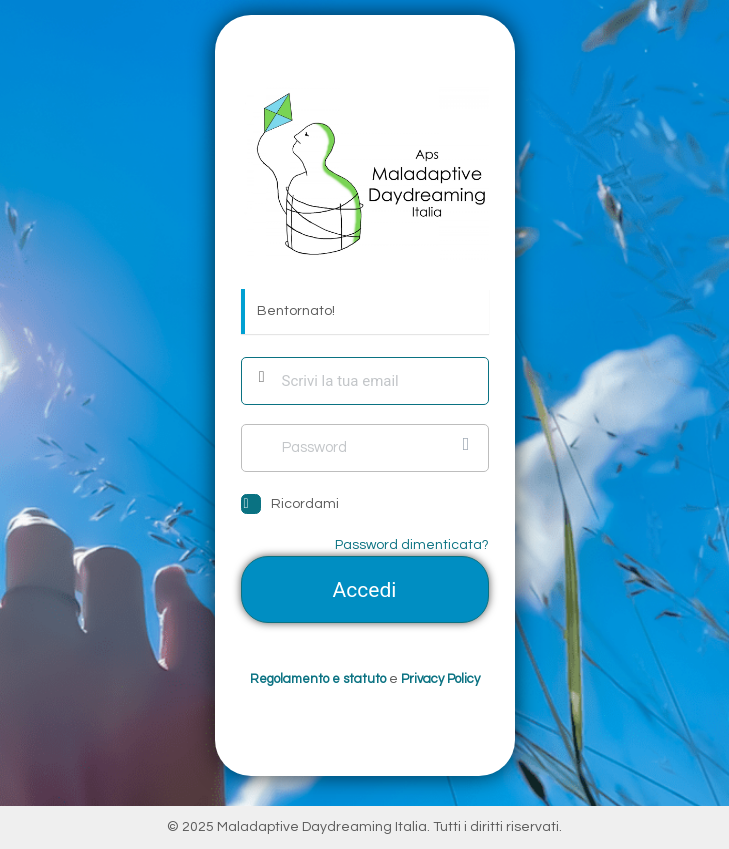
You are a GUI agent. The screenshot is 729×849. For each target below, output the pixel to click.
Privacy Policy (440, 679)
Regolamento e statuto (318, 679)
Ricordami (305, 504)
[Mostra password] (469, 444)
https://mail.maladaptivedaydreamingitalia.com (365, 173)
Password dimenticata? (412, 545)
